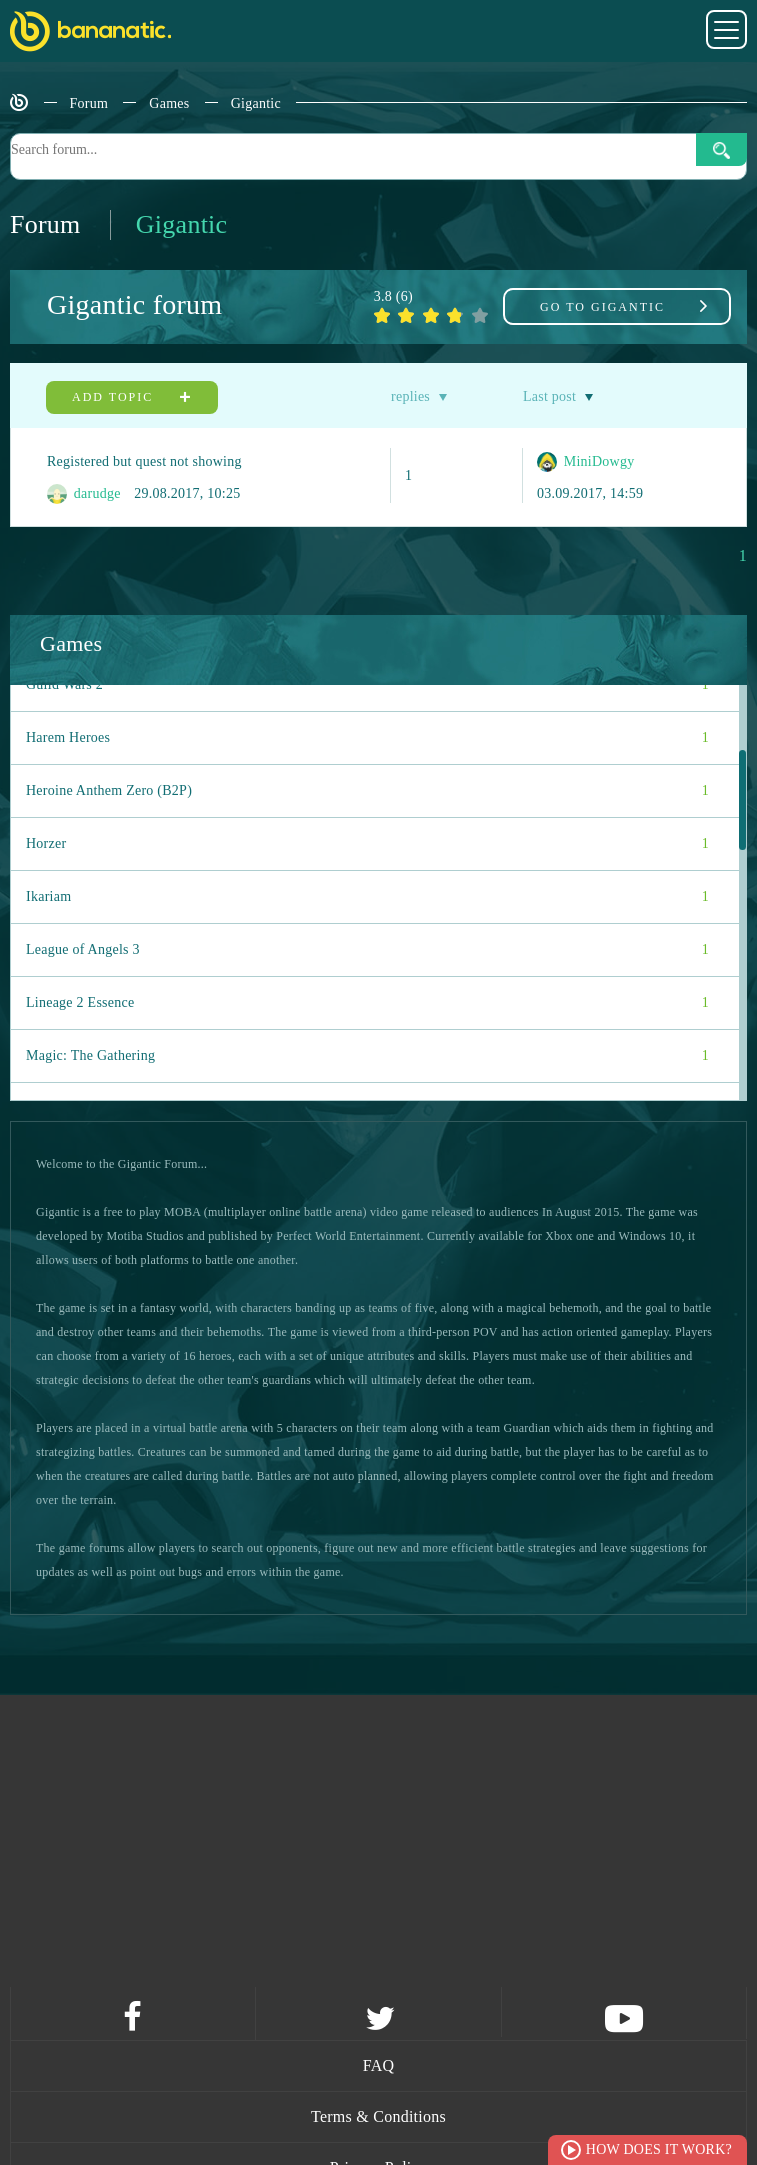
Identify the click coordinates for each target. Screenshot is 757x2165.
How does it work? (659, 2149)
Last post (549, 396)
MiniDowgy (585, 462)
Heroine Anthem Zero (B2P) (367, 791)
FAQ (379, 2065)
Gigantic (256, 103)
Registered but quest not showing (144, 461)
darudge (84, 494)
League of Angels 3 (367, 950)
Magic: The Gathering (367, 1056)
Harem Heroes (367, 738)
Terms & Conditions (378, 2116)
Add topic (132, 397)
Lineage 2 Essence (367, 1003)
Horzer (367, 844)
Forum (89, 103)
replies (410, 396)
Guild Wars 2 (367, 685)
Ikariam (367, 897)
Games (169, 103)
